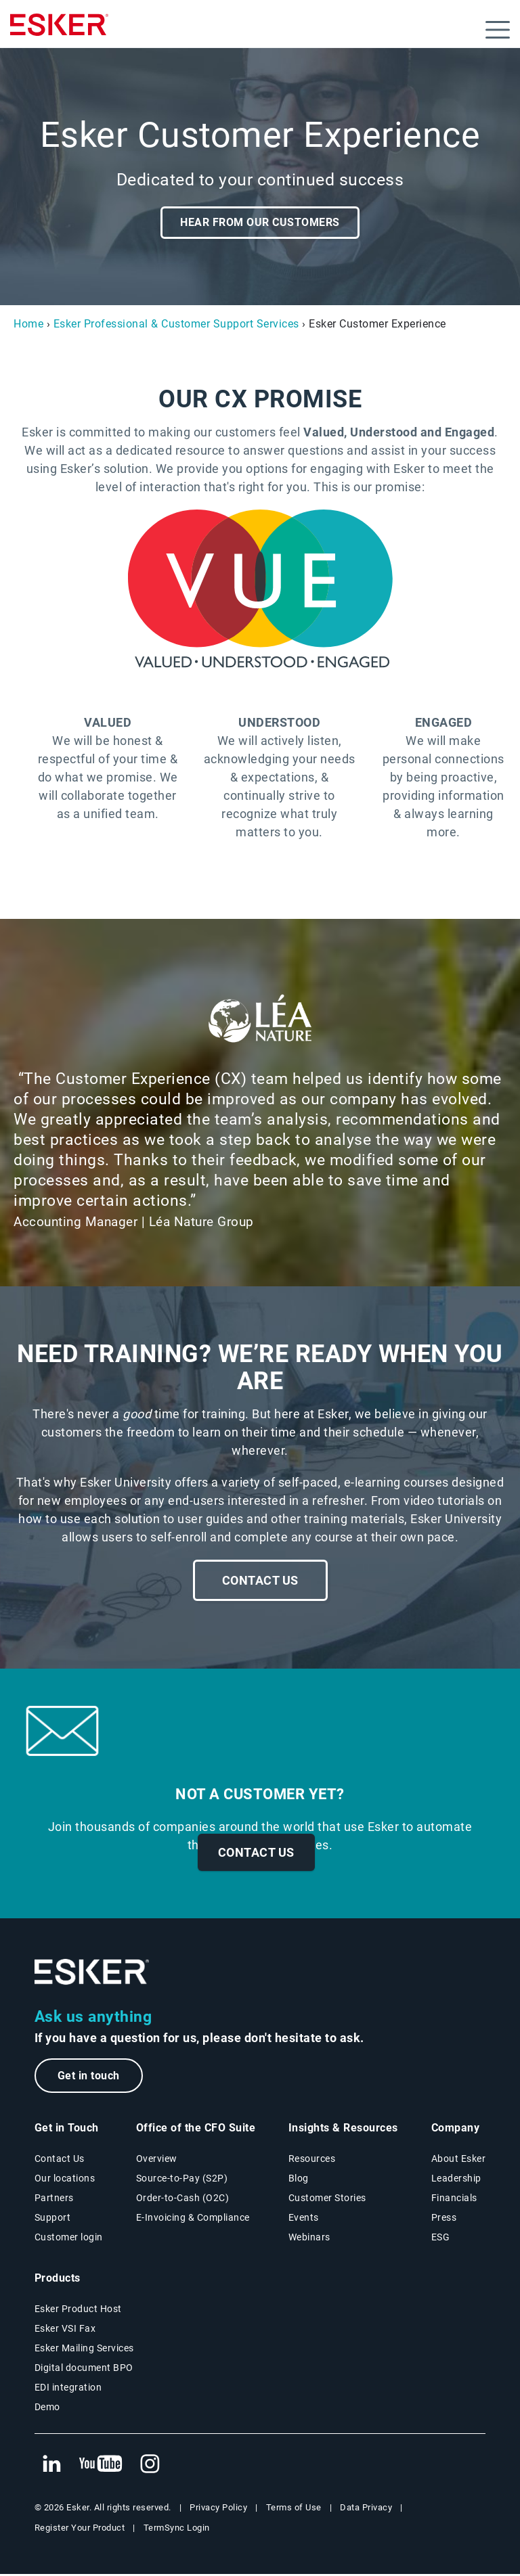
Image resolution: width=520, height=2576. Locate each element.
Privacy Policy (218, 2509)
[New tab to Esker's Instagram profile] (150, 2466)
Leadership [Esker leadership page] (456, 2179)
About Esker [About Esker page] (458, 2159)
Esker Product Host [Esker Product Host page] (78, 2310)
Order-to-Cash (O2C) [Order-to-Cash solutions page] (183, 2199)
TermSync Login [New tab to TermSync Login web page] (177, 2529)
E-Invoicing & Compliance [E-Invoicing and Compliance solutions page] (193, 2218)
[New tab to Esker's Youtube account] (101, 2466)
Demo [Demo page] (47, 2408)
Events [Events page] (303, 2218)
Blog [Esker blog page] (298, 2179)
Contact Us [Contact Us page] (60, 2159)
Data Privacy (366, 2509)
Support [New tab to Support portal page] (53, 2218)
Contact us (256, 1852)
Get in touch (92, 2076)
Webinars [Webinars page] (309, 2238)
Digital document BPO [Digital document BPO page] (84, 2369)
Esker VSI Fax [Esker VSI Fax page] (65, 2329)
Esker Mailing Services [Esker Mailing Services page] (84, 2349)
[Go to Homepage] (92, 1972)
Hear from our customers (260, 222)
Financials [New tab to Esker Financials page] (454, 2199)
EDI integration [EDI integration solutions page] (68, 2388)
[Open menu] (497, 30)
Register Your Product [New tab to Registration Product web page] (80, 2529)
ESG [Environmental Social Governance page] (440, 2238)
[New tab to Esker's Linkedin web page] (51, 2466)
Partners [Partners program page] (54, 2199)
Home (28, 323)
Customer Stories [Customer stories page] (327, 2199)
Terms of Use (294, 2509)
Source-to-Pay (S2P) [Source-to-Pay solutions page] (182, 2179)
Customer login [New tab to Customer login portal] (69, 2238)
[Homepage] (59, 30)
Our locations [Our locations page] (65, 2179)
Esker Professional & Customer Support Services (176, 323)
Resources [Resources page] (312, 2159)
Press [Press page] (444, 2218)
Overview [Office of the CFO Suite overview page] (156, 2159)
